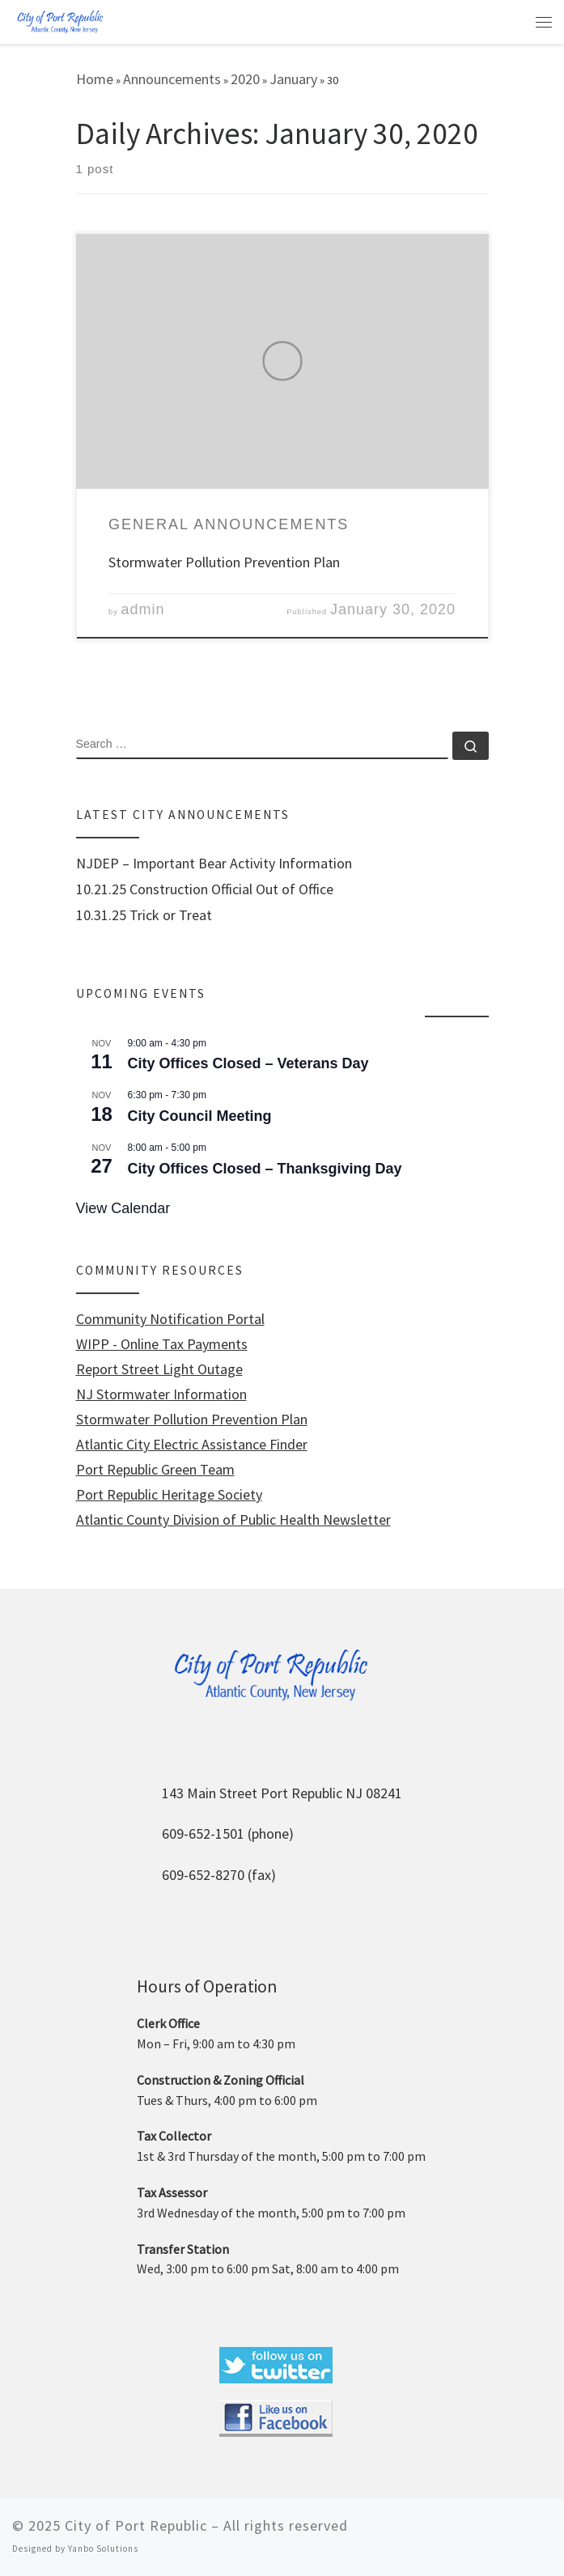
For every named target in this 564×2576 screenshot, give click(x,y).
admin (143, 609)
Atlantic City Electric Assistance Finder (191, 1445)
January (293, 79)
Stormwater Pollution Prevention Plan (224, 562)
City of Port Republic (136, 2525)
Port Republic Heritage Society (169, 1495)
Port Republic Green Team (155, 1470)
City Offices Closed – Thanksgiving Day (265, 1169)
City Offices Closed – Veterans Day (248, 1063)
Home (94, 79)
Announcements (172, 79)
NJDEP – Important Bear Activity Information (214, 863)
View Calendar (123, 1208)
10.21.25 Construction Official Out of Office (204, 889)
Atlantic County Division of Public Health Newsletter (233, 1520)
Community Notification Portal (170, 1319)
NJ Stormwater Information (161, 1394)
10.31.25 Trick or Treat (144, 915)
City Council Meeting (200, 1116)
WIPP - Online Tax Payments (162, 1344)
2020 (245, 79)
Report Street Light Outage (159, 1369)
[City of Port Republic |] (60, 20)
